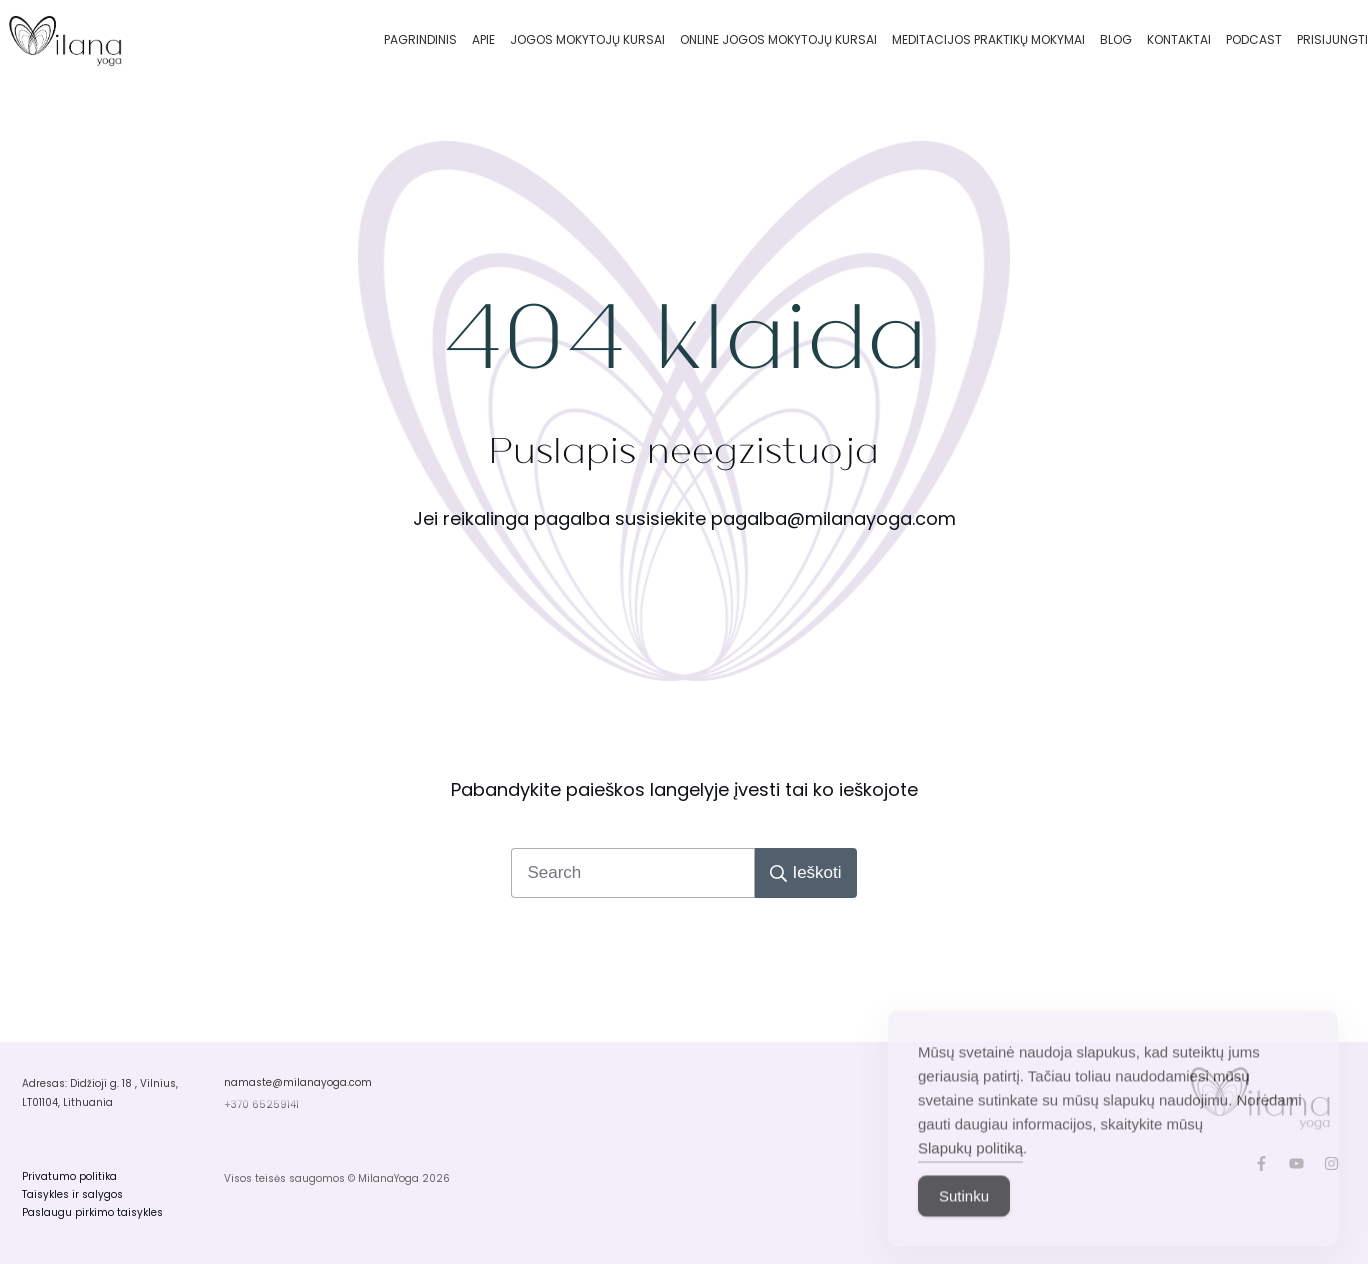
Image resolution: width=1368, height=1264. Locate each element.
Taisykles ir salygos (72, 1194)
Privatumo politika (69, 1176)
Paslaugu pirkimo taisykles (92, 1212)
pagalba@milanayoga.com (833, 518)
